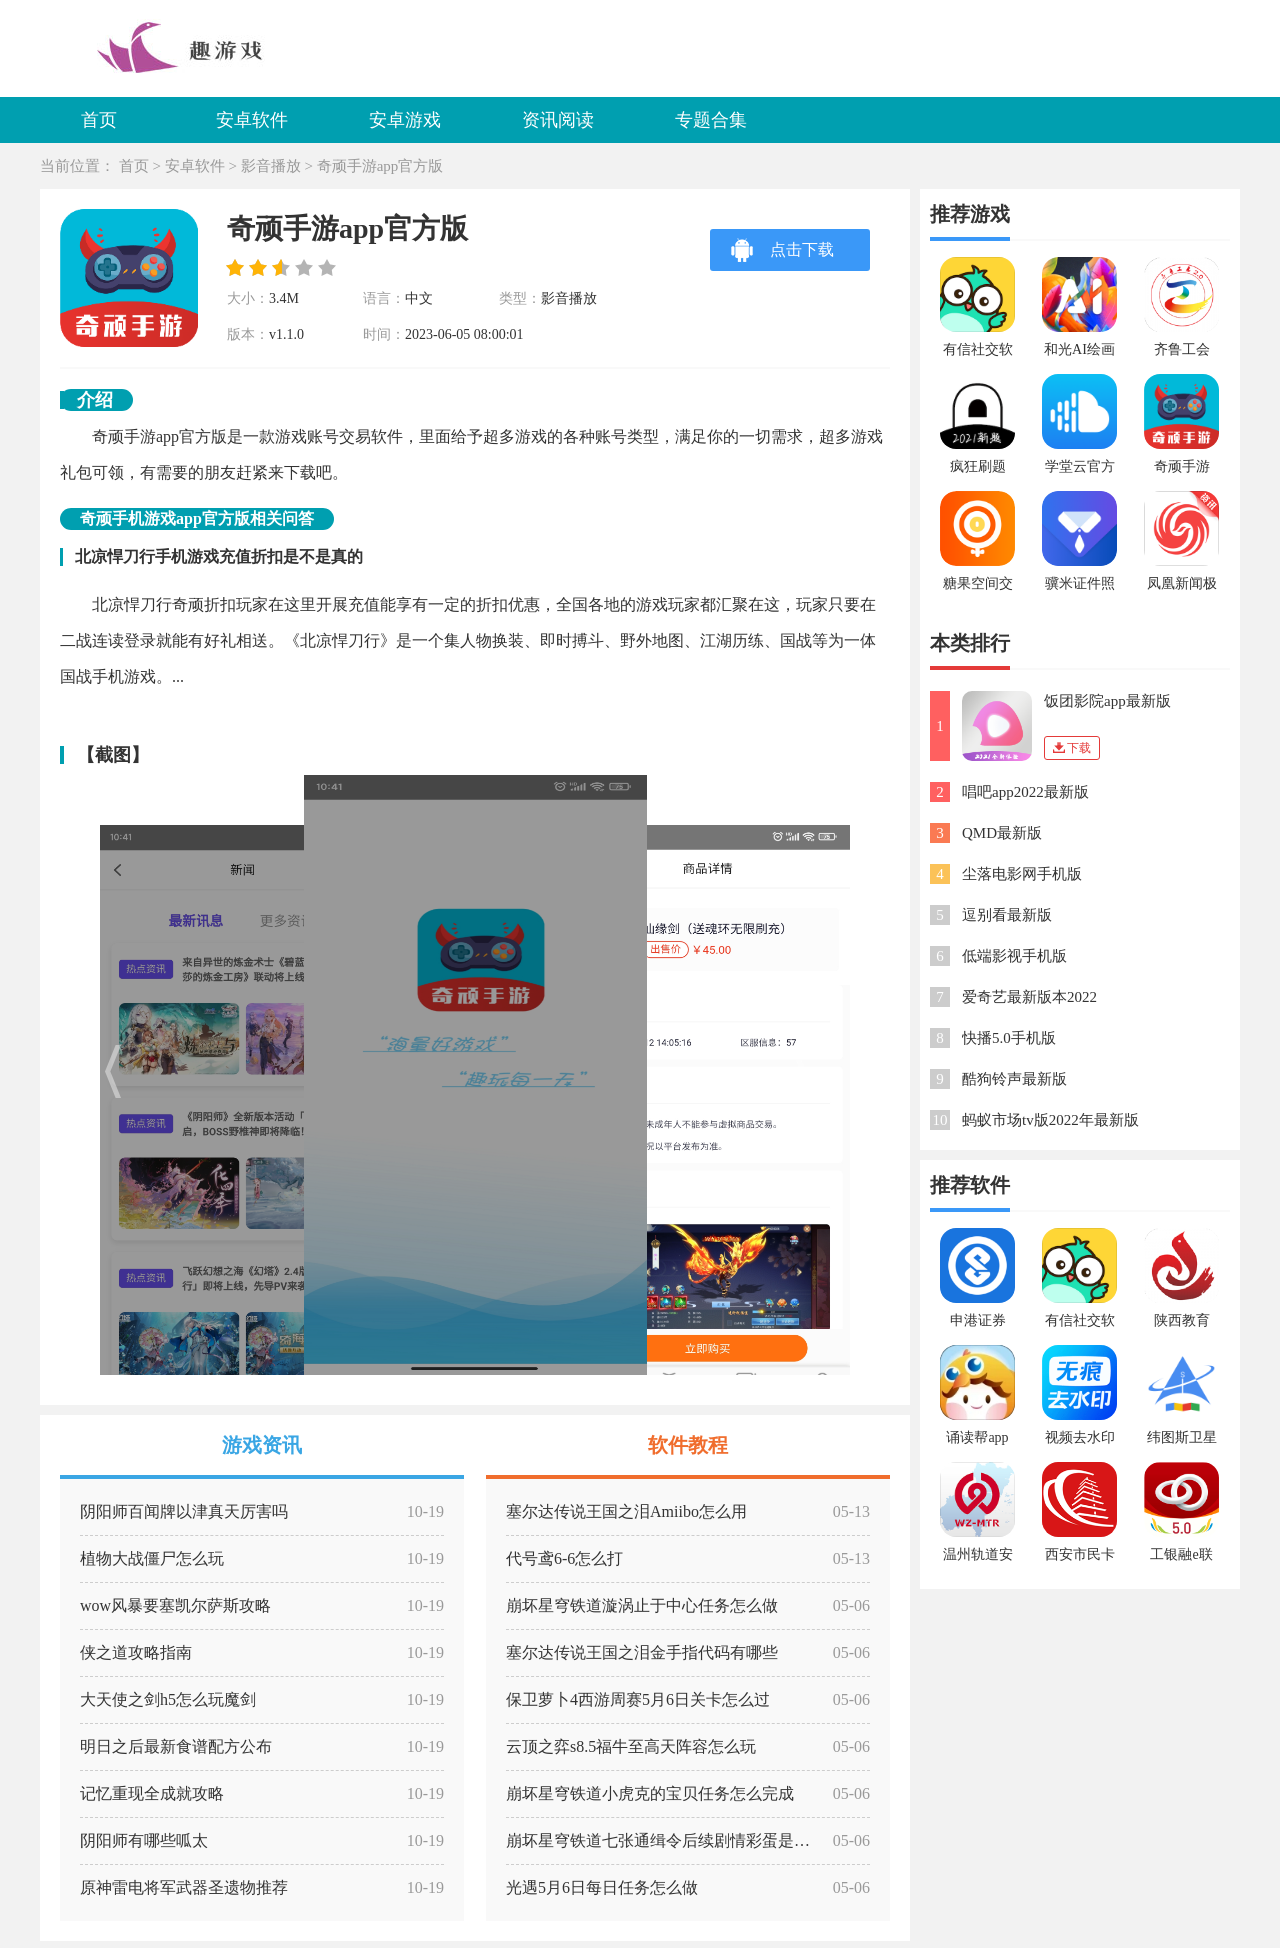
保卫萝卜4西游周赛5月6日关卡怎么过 (638, 1699)
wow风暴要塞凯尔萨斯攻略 (175, 1605)
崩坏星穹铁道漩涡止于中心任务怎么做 (642, 1605)
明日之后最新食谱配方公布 (176, 1746)
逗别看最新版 (1007, 915)
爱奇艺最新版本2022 (1029, 997)
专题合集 (711, 120)
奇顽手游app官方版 (380, 166)
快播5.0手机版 (1009, 1038)
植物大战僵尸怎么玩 (152, 1558)
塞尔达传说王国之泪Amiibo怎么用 (626, 1511)
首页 (99, 120)
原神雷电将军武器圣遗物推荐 (184, 1887)
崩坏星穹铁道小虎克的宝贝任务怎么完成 (650, 1793)
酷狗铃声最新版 (1014, 1079)
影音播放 (271, 166)
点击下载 (782, 249)
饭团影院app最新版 (1107, 701)
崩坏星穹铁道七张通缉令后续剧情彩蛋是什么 (666, 1840)
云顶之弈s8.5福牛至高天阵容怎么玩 (631, 1746)
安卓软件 (252, 120)
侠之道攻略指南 (136, 1652)
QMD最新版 (1002, 833)
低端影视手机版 (1014, 956)
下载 (1072, 748)
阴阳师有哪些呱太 (144, 1840)
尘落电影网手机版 (1022, 874)
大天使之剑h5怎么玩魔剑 (168, 1699)
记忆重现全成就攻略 (152, 1793)
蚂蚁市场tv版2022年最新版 (1050, 1120)
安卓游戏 (405, 120)
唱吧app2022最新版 (1025, 792)
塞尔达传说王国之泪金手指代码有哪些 (642, 1652)
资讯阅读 (558, 120)
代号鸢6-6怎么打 (564, 1558)
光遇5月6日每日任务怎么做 (602, 1887)
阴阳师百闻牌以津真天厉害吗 (184, 1511)
